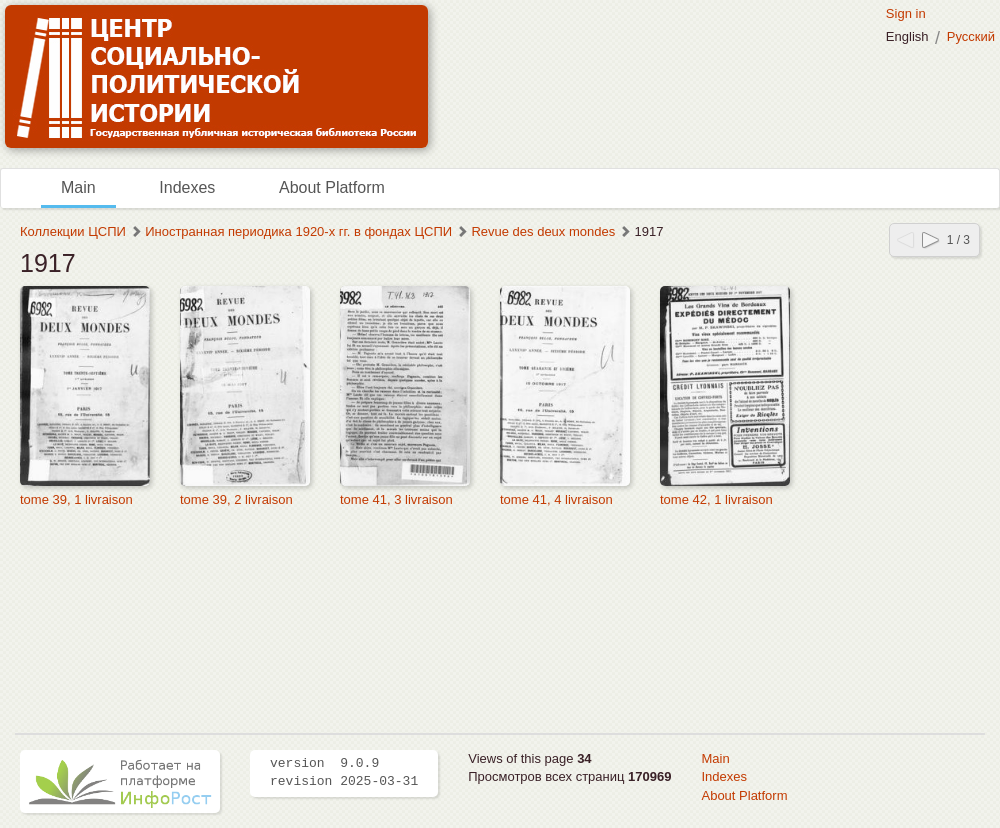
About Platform (332, 187)
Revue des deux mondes (543, 231)
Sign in (906, 13)
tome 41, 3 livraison (396, 499)
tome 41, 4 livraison (556, 499)
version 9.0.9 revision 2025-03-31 (344, 773)
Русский (971, 36)
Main (78, 187)
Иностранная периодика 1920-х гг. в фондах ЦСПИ (298, 231)
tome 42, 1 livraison (716, 499)
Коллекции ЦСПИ (73, 231)
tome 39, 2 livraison (236, 499)
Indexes (187, 187)
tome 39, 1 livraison (76, 499)
